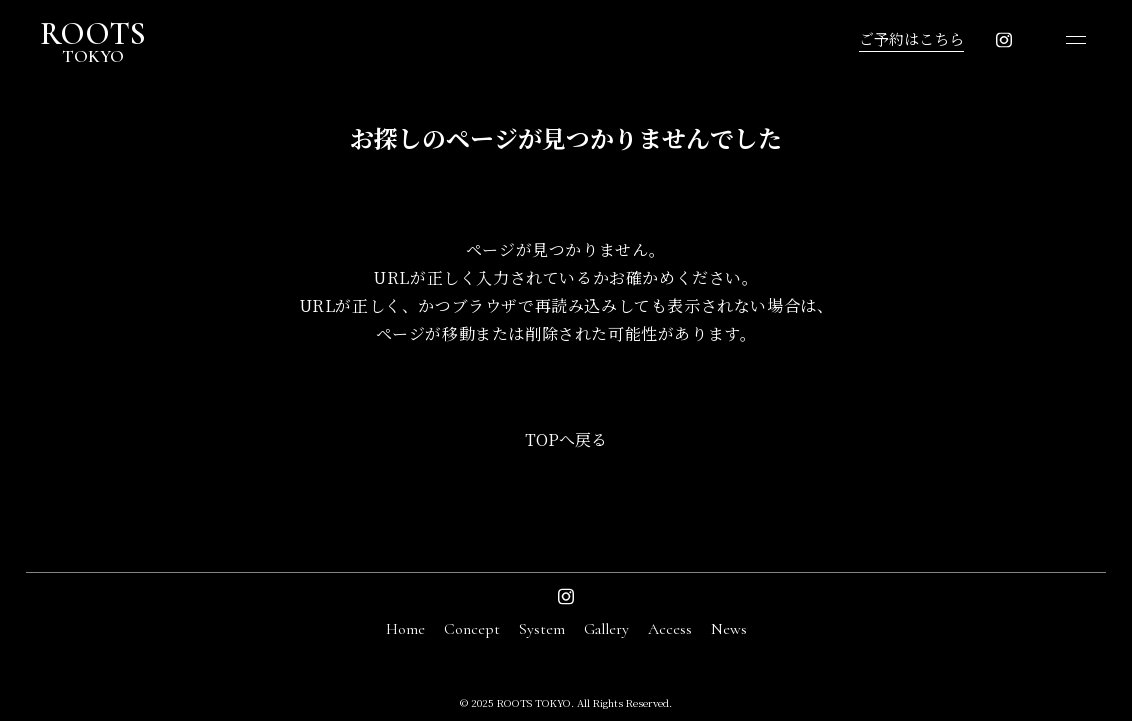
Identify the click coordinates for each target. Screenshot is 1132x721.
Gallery (606, 629)
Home (405, 629)
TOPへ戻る (566, 439)
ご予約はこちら (911, 38)
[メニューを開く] (1076, 40)
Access (670, 629)
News (729, 629)
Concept (472, 629)
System (542, 629)
